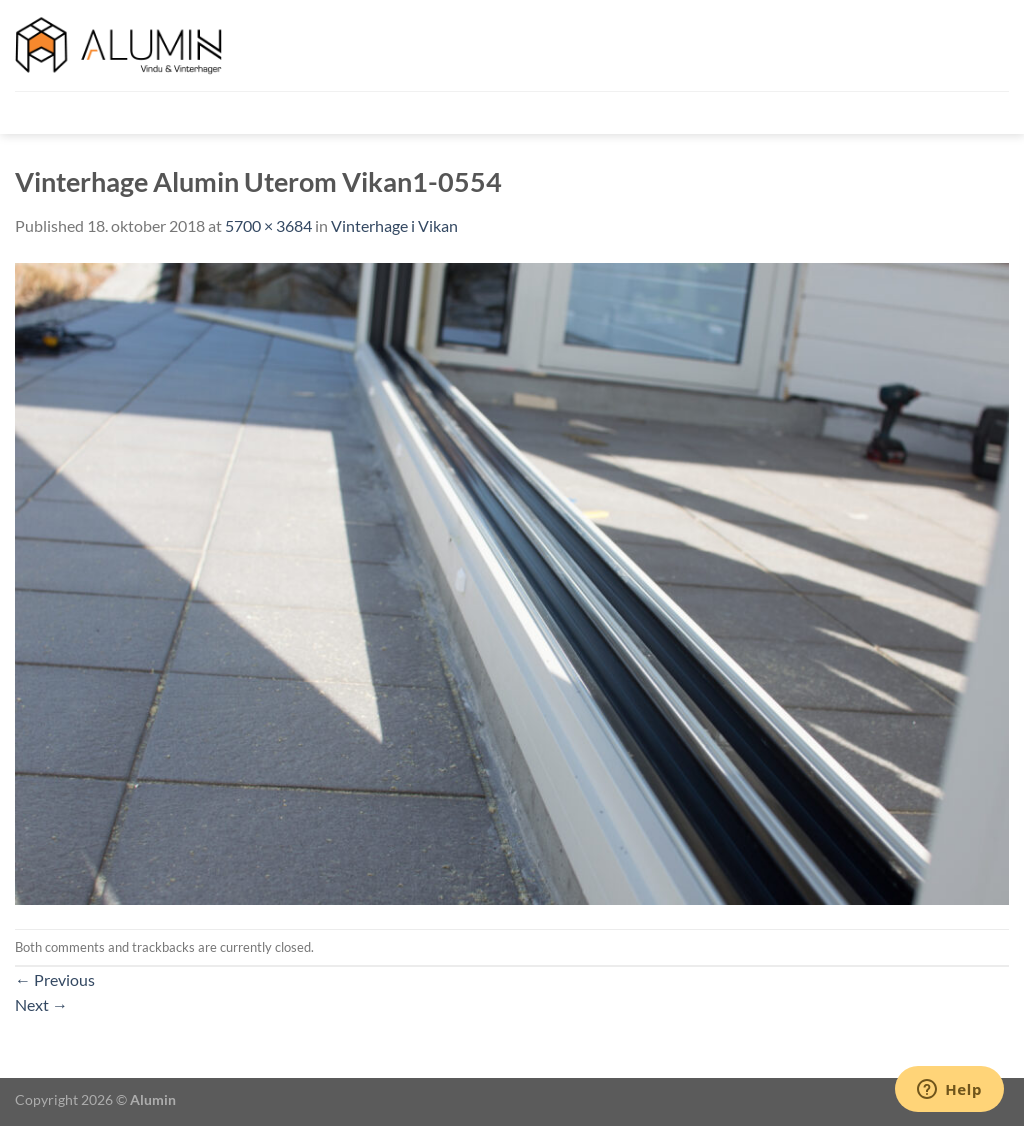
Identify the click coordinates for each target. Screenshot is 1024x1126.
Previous (55, 979)
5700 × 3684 (268, 225)
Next (41, 1004)
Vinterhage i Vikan (394, 225)
